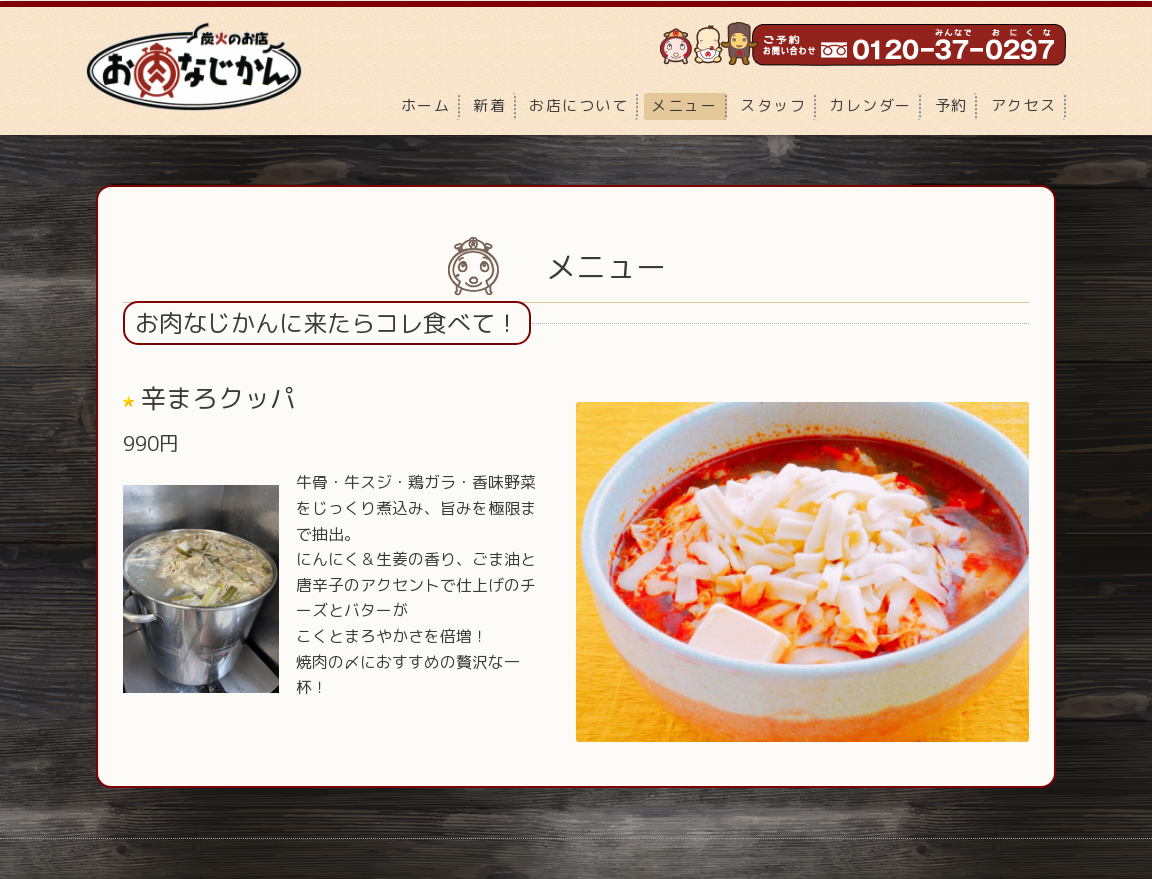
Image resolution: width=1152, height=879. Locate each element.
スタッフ (773, 105)
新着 (489, 105)
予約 (951, 105)
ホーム (426, 105)
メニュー (684, 105)
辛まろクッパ (218, 397)
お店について (578, 105)
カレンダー (870, 105)
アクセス (1024, 105)
